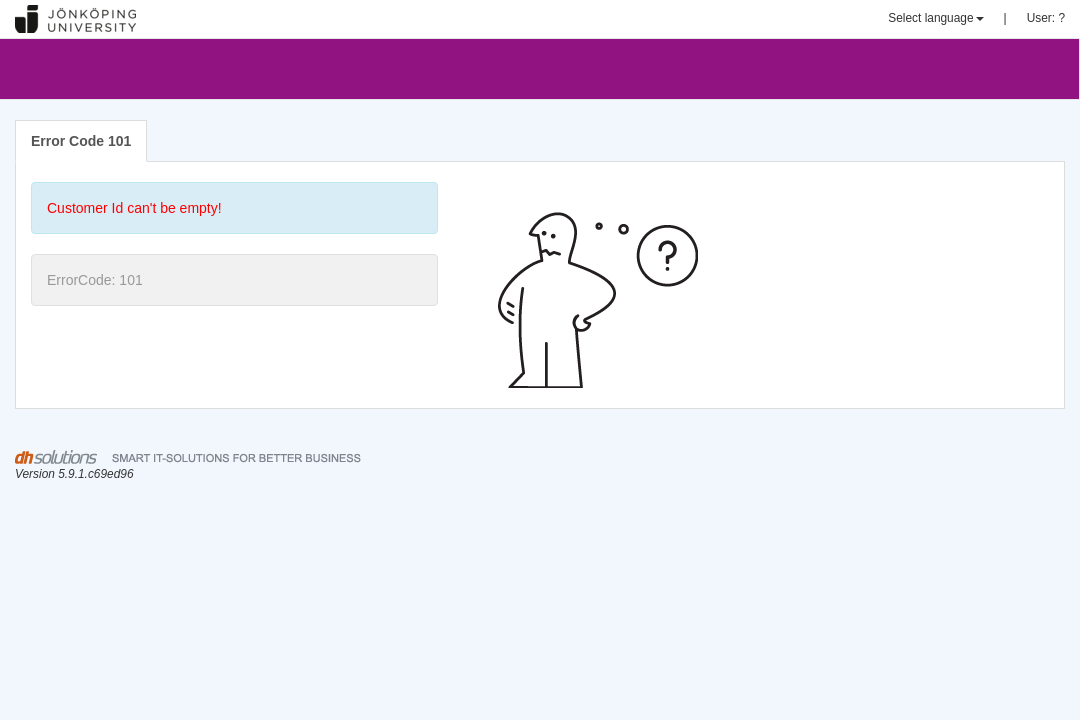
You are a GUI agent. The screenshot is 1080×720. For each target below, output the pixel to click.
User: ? (1046, 18)
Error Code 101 (81, 141)
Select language (935, 18)
